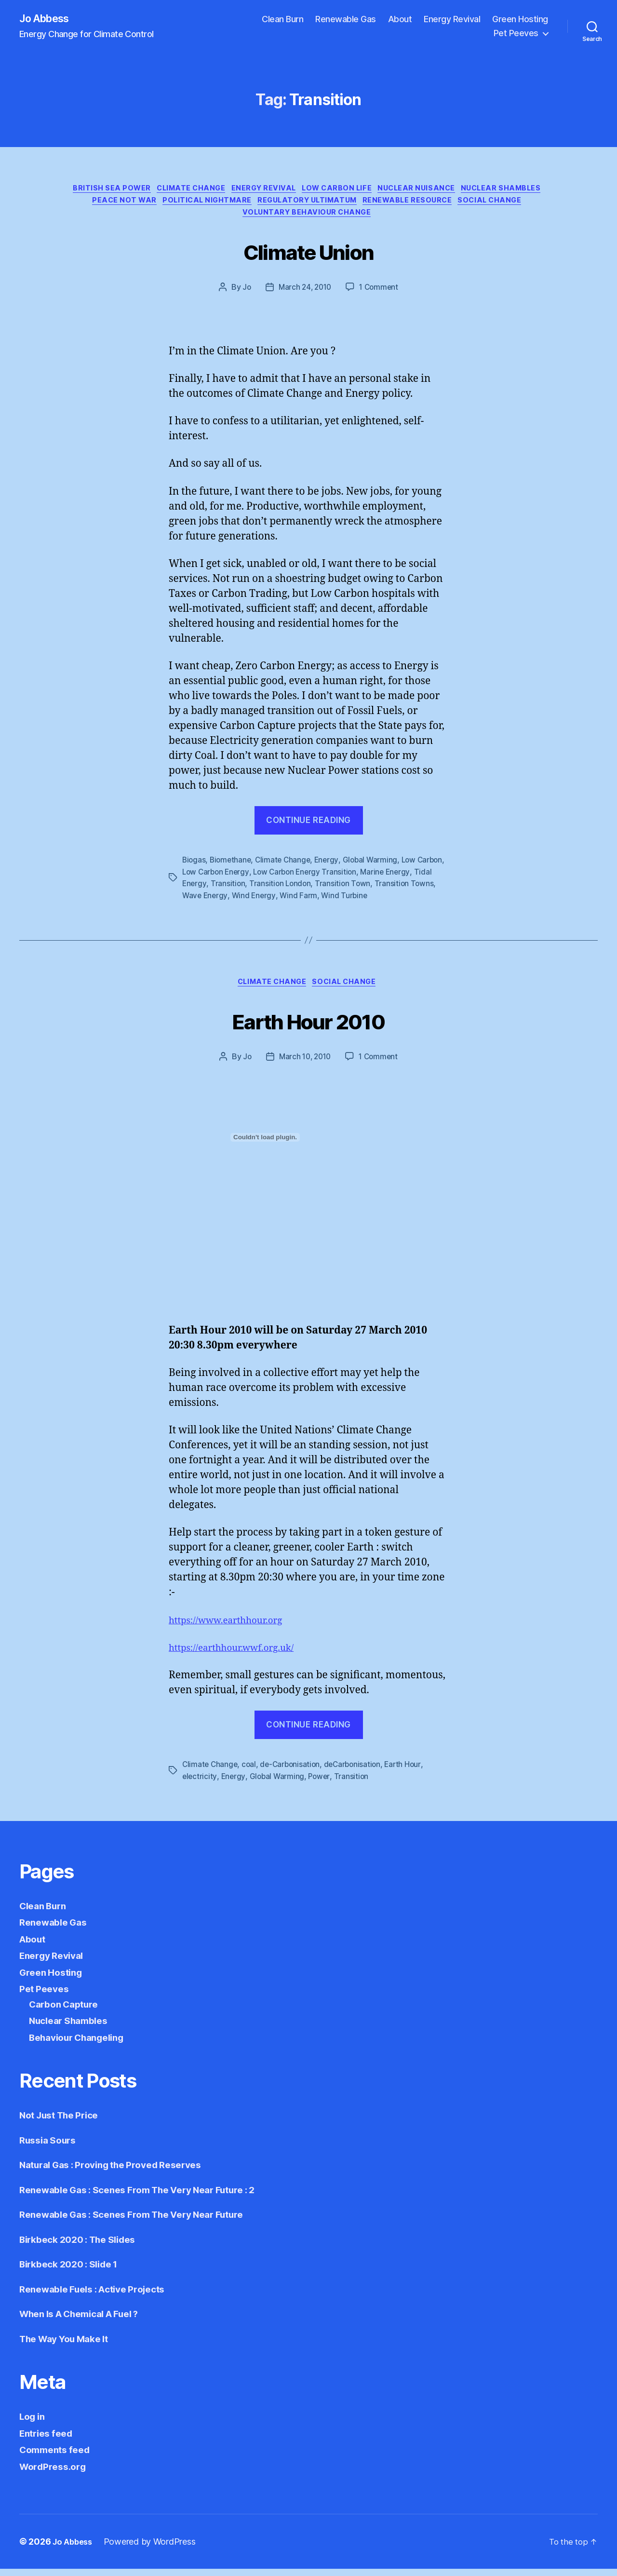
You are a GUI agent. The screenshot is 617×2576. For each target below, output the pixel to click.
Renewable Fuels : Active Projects (100, 2296)
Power (321, 1784)
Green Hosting (520, 19)
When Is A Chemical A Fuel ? (88, 2321)
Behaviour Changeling (82, 2044)
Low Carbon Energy (247, 879)
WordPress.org (56, 2474)
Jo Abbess (47, 19)
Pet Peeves (516, 34)
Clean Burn (282, 19)
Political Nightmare (284, 205)
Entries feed (49, 2440)
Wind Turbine (411, 902)
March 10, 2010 (304, 1064)
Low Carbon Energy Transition (339, 879)
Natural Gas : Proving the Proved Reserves (121, 2172)
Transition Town (394, 890)
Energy (331, 867)
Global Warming (375, 867)
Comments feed (58, 2457)
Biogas (194, 867)
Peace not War (196, 205)
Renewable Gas (345, 19)
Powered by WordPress (153, 2549)
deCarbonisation (357, 1772)
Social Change (237, 220)
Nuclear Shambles (113, 205)
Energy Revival (452, 19)
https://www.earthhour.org (232, 1627)
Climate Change (229, 191)
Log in (33, 2423)
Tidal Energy (233, 890)
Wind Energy (319, 902)
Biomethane (232, 867)
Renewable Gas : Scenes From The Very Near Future (144, 2221)
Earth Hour (410, 1772)
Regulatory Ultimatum (392, 205)
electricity (199, 1784)
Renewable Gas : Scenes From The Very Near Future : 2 (151, 2197)
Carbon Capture (67, 2011)
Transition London (330, 890)
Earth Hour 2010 (308, 1026)
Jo (244, 295)
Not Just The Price (64, 2122)
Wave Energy (269, 902)
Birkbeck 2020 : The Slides (84, 2246)
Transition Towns (212, 902)
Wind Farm (365, 902)
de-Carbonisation (293, 1772)
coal (250, 1772)
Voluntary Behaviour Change (346, 220)
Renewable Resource (499, 205)
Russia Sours (50, 2147)
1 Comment (380, 295)
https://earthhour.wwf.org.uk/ (239, 1655)
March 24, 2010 (304, 295)
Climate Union (308, 256)
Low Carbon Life (386, 191)
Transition (276, 890)
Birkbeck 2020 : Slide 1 (74, 2271)
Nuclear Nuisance (472, 191)
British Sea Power (144, 191)
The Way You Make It (70, 2346)
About (400, 19)
